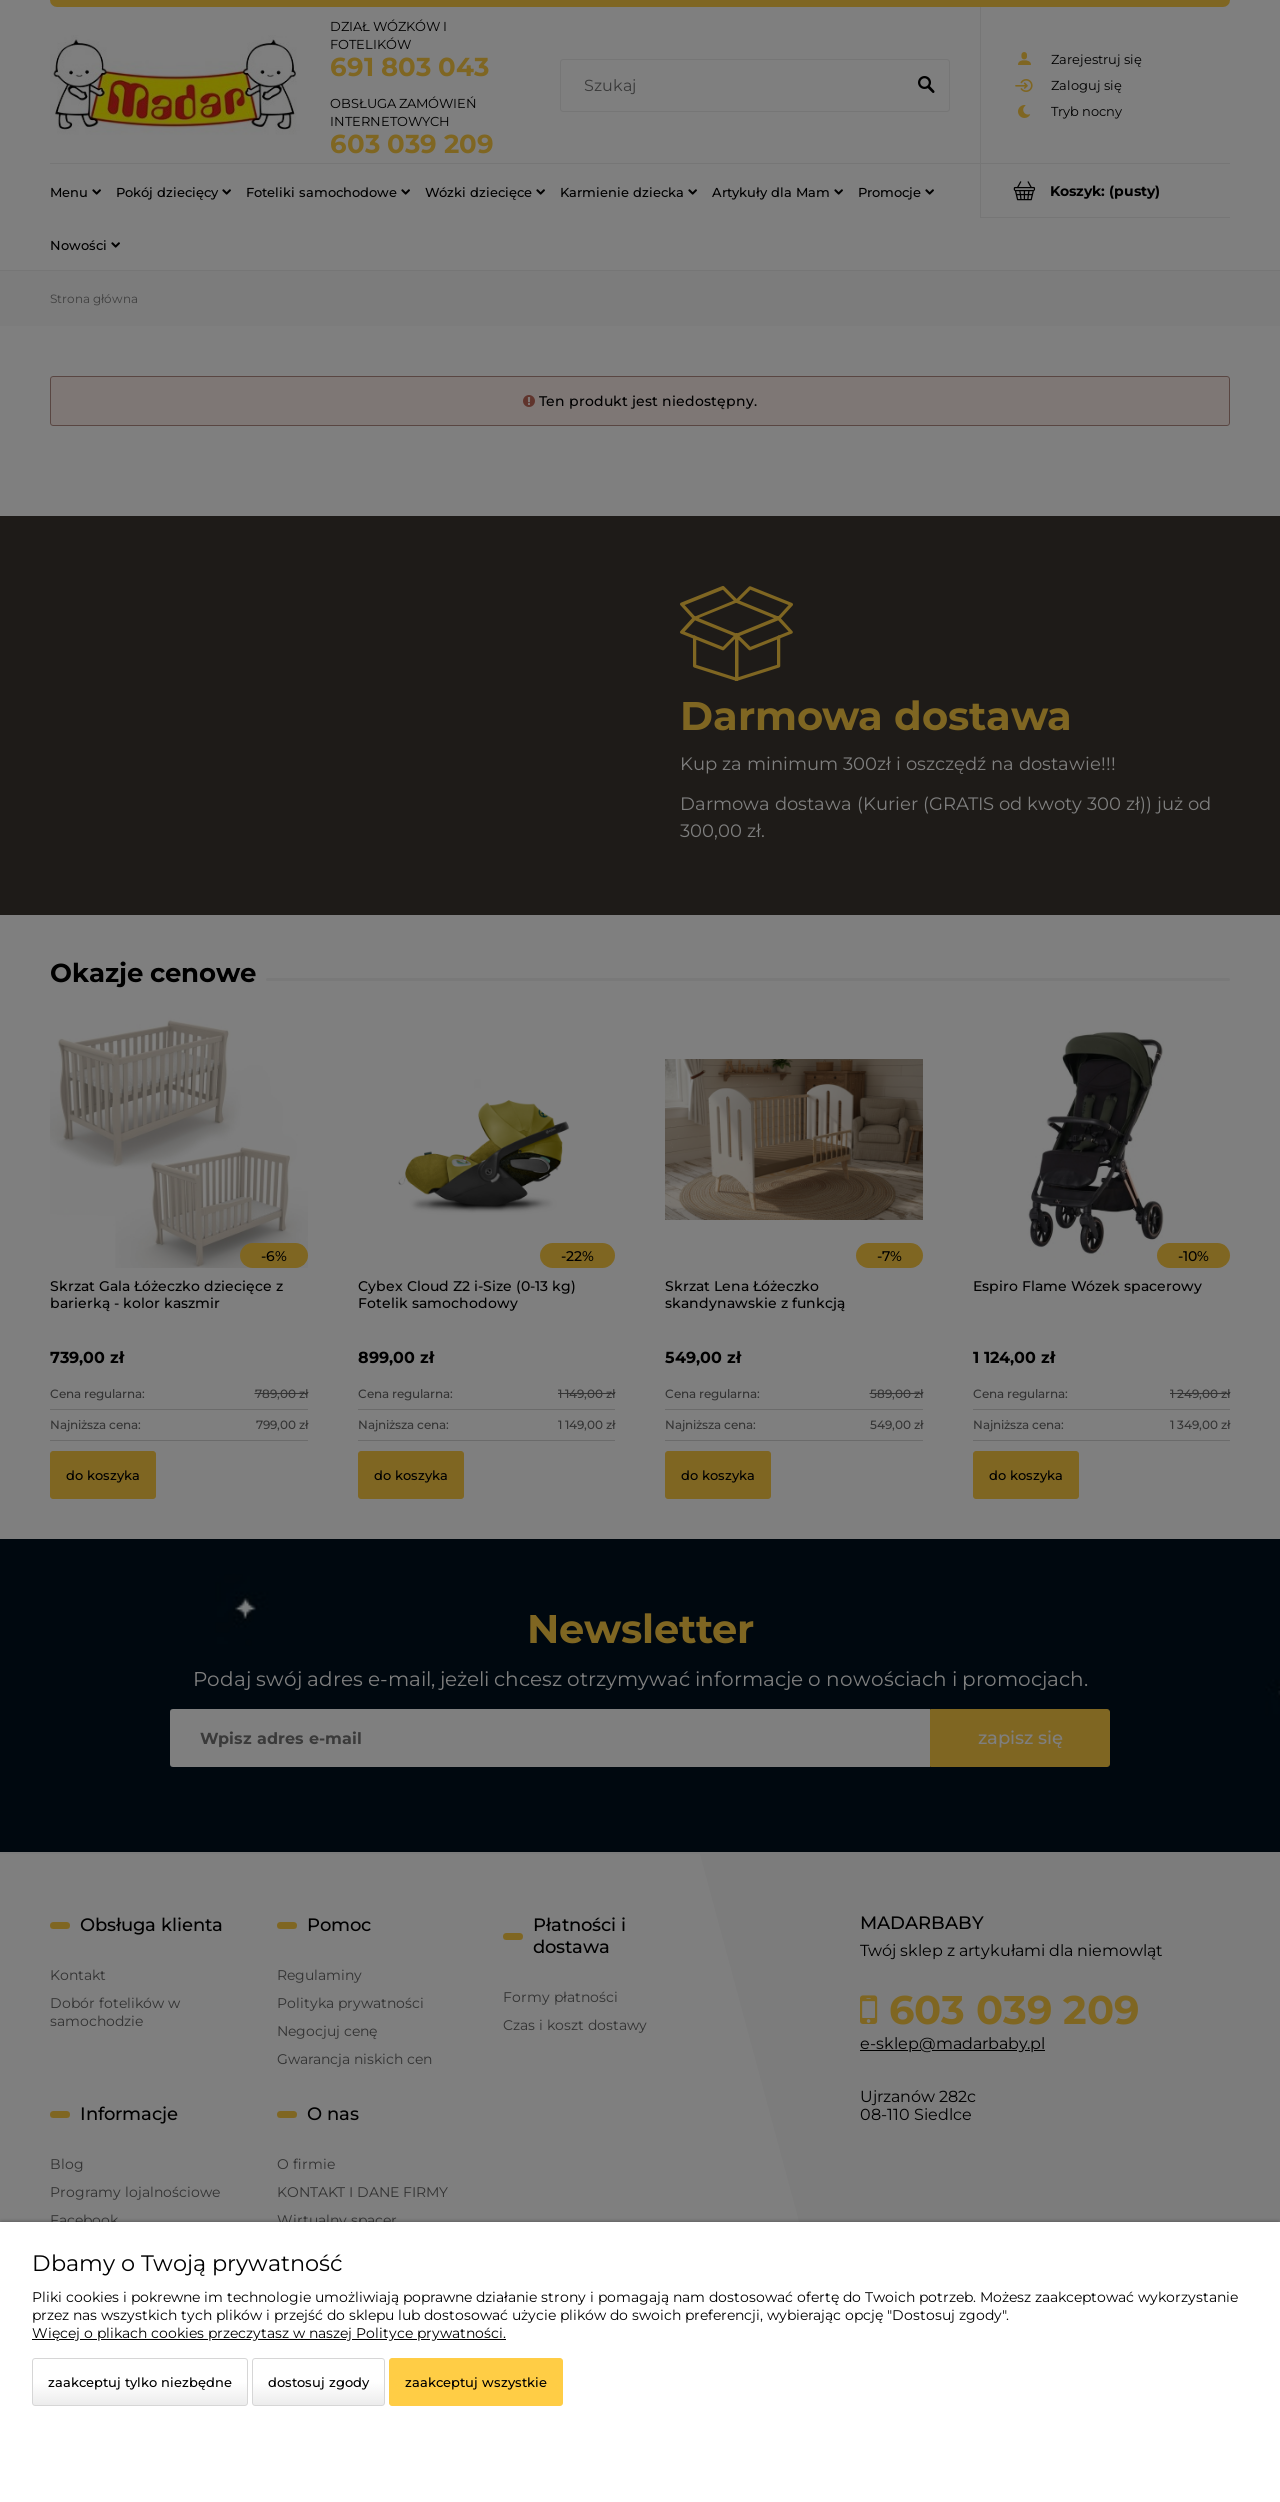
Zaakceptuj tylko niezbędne (140, 2382)
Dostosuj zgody (318, 2382)
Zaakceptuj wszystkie (476, 2382)
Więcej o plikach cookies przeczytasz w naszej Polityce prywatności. (269, 2333)
